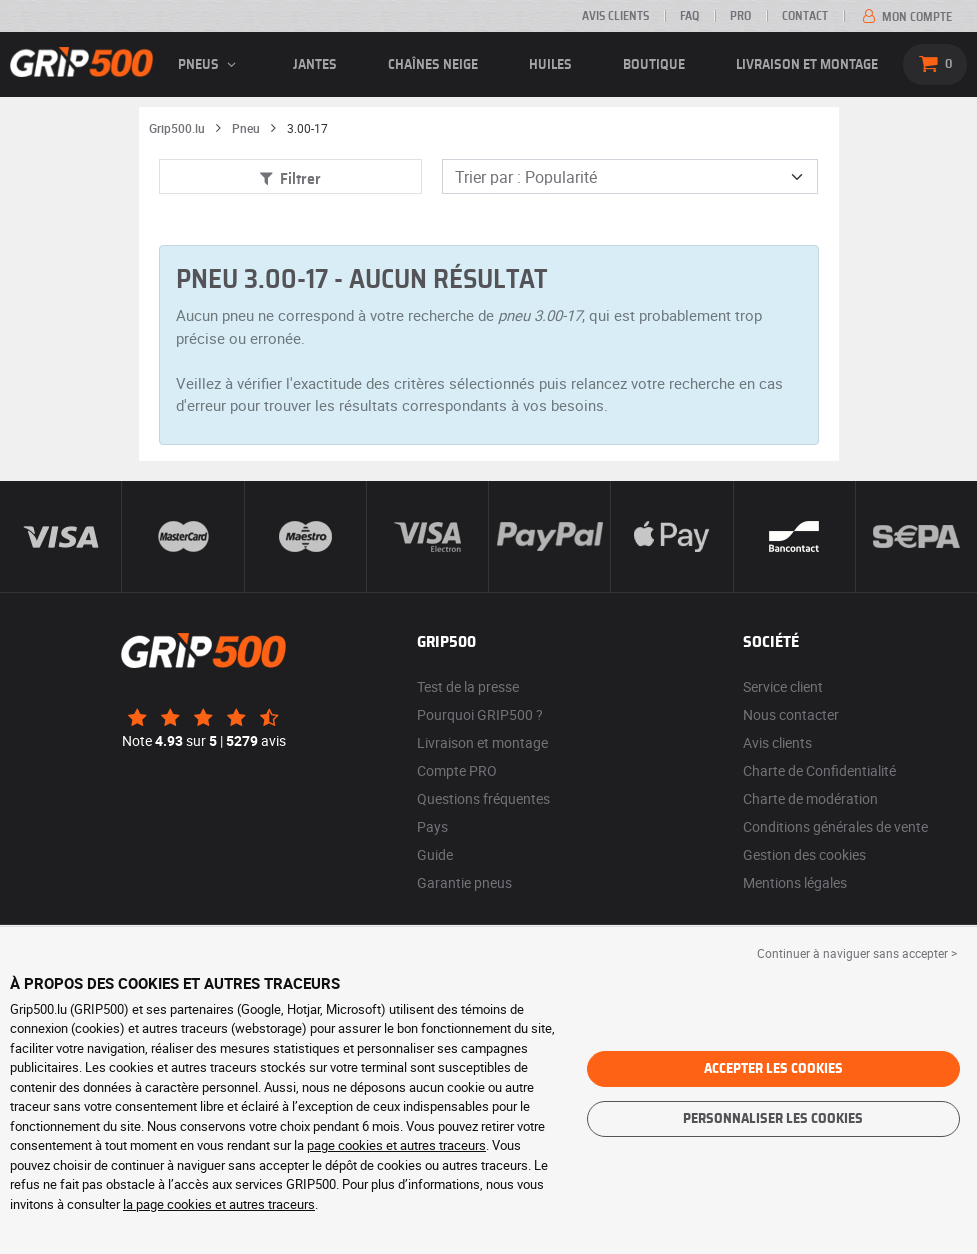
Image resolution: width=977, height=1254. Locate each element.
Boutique (654, 65)
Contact (805, 16)
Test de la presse (468, 686)
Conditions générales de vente (835, 826)
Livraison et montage (807, 65)
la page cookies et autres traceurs (219, 1204)
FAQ (689, 16)
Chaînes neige (433, 65)
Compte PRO (457, 770)
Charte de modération (810, 798)
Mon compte (905, 17)
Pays (432, 826)
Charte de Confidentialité (819, 770)
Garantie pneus (464, 882)
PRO (740, 16)
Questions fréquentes (483, 798)
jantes (315, 65)
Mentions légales (795, 882)
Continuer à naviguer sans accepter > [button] (857, 953)
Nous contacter (791, 714)
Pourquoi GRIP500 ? (480, 714)
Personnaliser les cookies (773, 1119)
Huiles (550, 65)
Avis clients (615, 16)
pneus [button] (210, 65)
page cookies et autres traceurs (396, 1145)
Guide (435, 854)
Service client (783, 686)
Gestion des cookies (804, 854)
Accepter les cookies (773, 1069)
